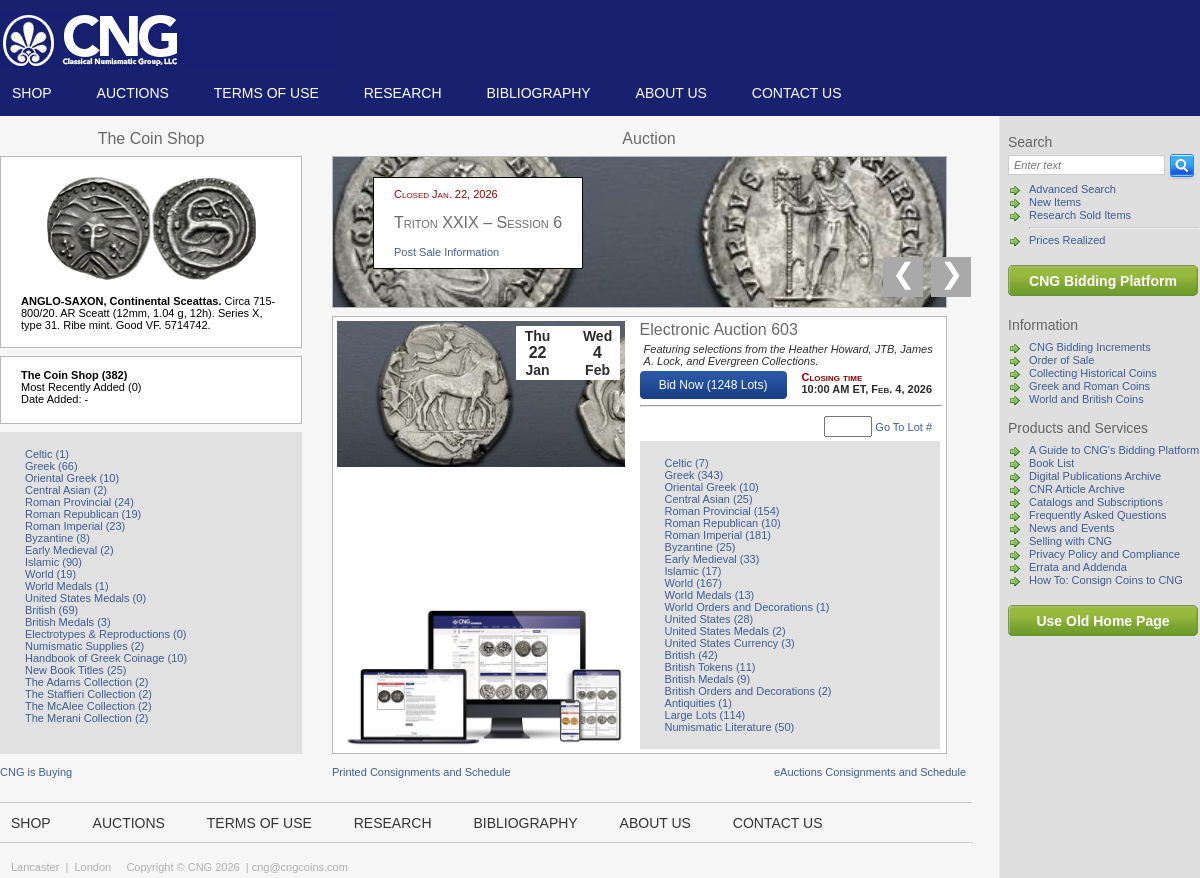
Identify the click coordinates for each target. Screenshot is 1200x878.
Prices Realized (1067, 240)
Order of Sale (1061, 360)
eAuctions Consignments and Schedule (870, 772)
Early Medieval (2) (69, 550)
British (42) (691, 655)
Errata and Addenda (1078, 567)
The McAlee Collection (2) (88, 706)
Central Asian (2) (66, 490)
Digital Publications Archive (1095, 476)
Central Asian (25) (709, 499)
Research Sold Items (1080, 215)
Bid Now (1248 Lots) (713, 385)
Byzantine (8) (57, 538)
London (92, 867)
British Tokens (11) (710, 667)
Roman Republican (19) (83, 514)
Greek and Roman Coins (1089, 386)
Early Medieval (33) (712, 559)
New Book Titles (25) (75, 670)
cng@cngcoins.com (300, 867)
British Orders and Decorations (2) (748, 691)
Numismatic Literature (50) (730, 727)
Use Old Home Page (1102, 621)
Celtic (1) (47, 454)
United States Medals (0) (85, 598)
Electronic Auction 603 (719, 329)
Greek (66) (51, 466)
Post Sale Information (446, 252)
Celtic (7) (687, 463)
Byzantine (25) (700, 547)
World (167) (693, 583)
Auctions (133, 93)
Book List (1051, 463)
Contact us (797, 93)
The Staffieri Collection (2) (88, 694)
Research (403, 93)
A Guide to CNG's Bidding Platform (1114, 450)
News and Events (1072, 528)
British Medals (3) (68, 622)
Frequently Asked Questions (1098, 515)
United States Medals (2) (725, 631)
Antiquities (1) (698, 703)
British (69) (51, 610)
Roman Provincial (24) (79, 502)
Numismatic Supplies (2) (84, 646)
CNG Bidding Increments (1090, 347)
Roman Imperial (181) (718, 535)
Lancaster (35, 867)
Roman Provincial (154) (722, 511)
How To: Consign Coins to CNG (1106, 580)
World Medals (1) (67, 586)
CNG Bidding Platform (1103, 281)
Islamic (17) (693, 571)
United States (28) (709, 619)
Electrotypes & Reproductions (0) (105, 634)
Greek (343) (694, 475)
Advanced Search (1072, 189)
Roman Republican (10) (723, 523)
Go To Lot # (903, 427)
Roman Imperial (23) (75, 526)
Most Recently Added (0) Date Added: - (81, 393)
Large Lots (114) (705, 715)
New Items (1055, 202)
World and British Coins (1086, 399)
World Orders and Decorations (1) (747, 607)
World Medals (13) (710, 595)
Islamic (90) (53, 562)
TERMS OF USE (266, 93)
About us (671, 93)
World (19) (50, 574)
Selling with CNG (1070, 541)
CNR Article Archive (1077, 489)
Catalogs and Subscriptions (1096, 502)
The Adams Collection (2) (87, 682)
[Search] (1086, 165)
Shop (32, 93)
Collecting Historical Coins (1093, 373)
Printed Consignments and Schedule (421, 772)
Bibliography (538, 93)
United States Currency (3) (730, 643)
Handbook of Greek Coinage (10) (106, 658)
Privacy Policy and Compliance (1104, 554)
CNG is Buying (36, 772)
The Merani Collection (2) (87, 718)
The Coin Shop (151, 138)
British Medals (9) (708, 679)
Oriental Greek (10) (72, 478)
